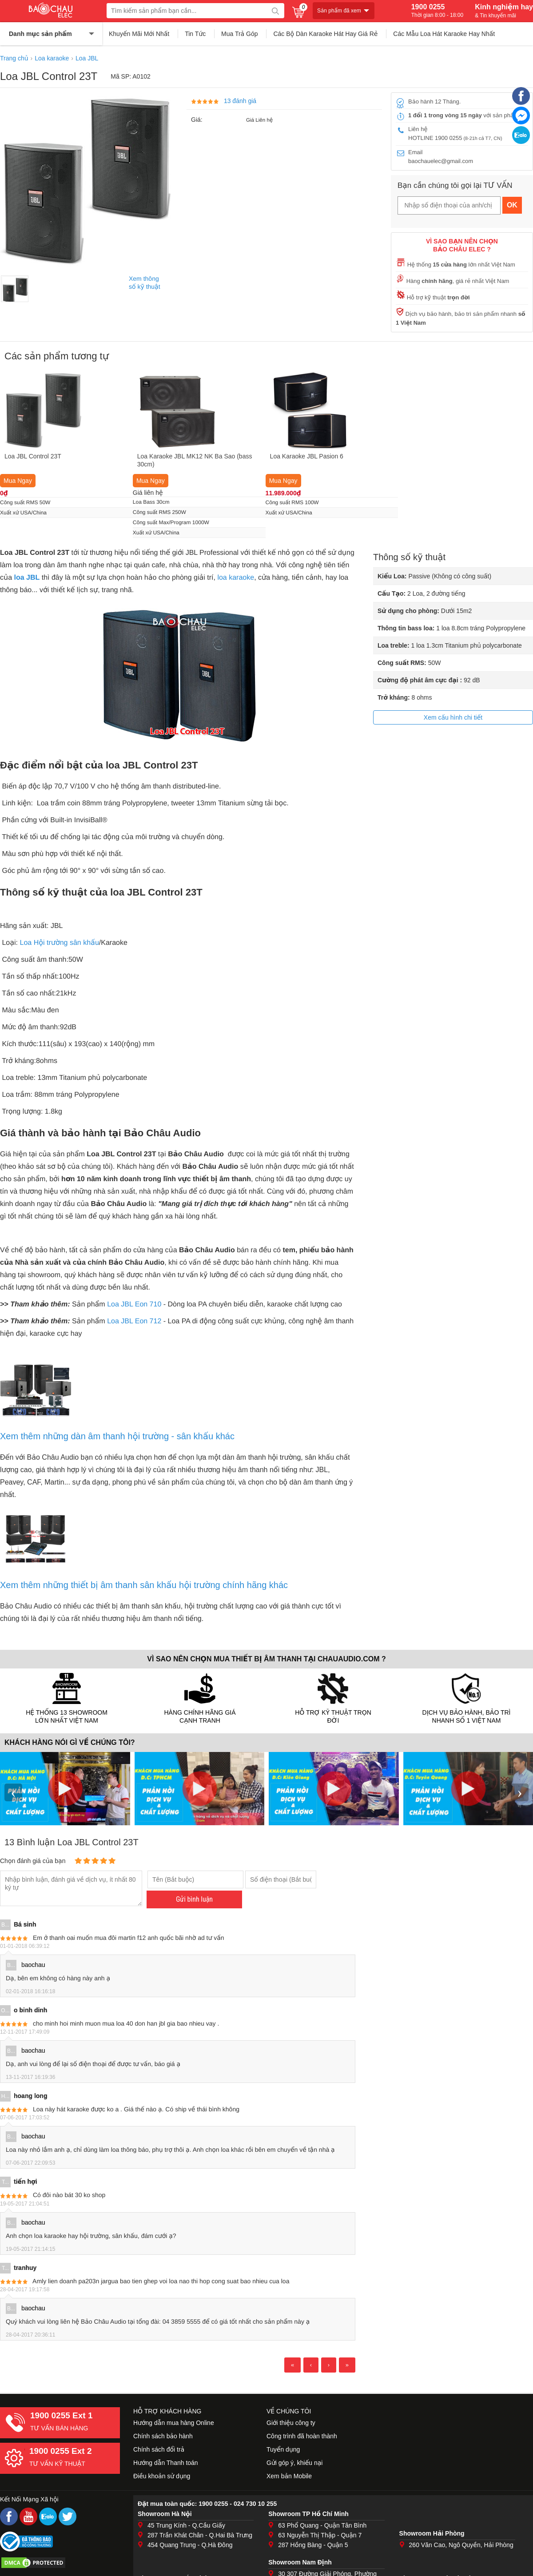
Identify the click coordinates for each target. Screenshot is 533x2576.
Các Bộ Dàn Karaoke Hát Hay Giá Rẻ (325, 33)
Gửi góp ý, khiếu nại (294, 2462)
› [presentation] (519, 1792)
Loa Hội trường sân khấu (59, 943)
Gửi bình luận (194, 1899)
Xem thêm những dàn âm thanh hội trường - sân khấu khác (117, 1436)
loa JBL (27, 577)
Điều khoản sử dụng (161, 2476)
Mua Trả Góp (239, 33)
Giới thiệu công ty (290, 2422)
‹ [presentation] (13, 1792)
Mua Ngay (18, 480)
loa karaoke (235, 577)
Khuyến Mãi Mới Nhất (139, 33)
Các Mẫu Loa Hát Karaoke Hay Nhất (444, 33)
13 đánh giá (240, 100)
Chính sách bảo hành (163, 2436)
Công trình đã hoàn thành (301, 2436)
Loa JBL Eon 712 (134, 1321)
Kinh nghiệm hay (504, 10)
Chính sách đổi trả (158, 2449)
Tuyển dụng (283, 2449)
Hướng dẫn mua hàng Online (173, 2422)
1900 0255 (437, 10)
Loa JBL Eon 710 (134, 1304)
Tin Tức (195, 33)
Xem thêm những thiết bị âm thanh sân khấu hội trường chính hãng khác (144, 1585)
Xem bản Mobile (289, 2476)
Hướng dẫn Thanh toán (165, 2462)
